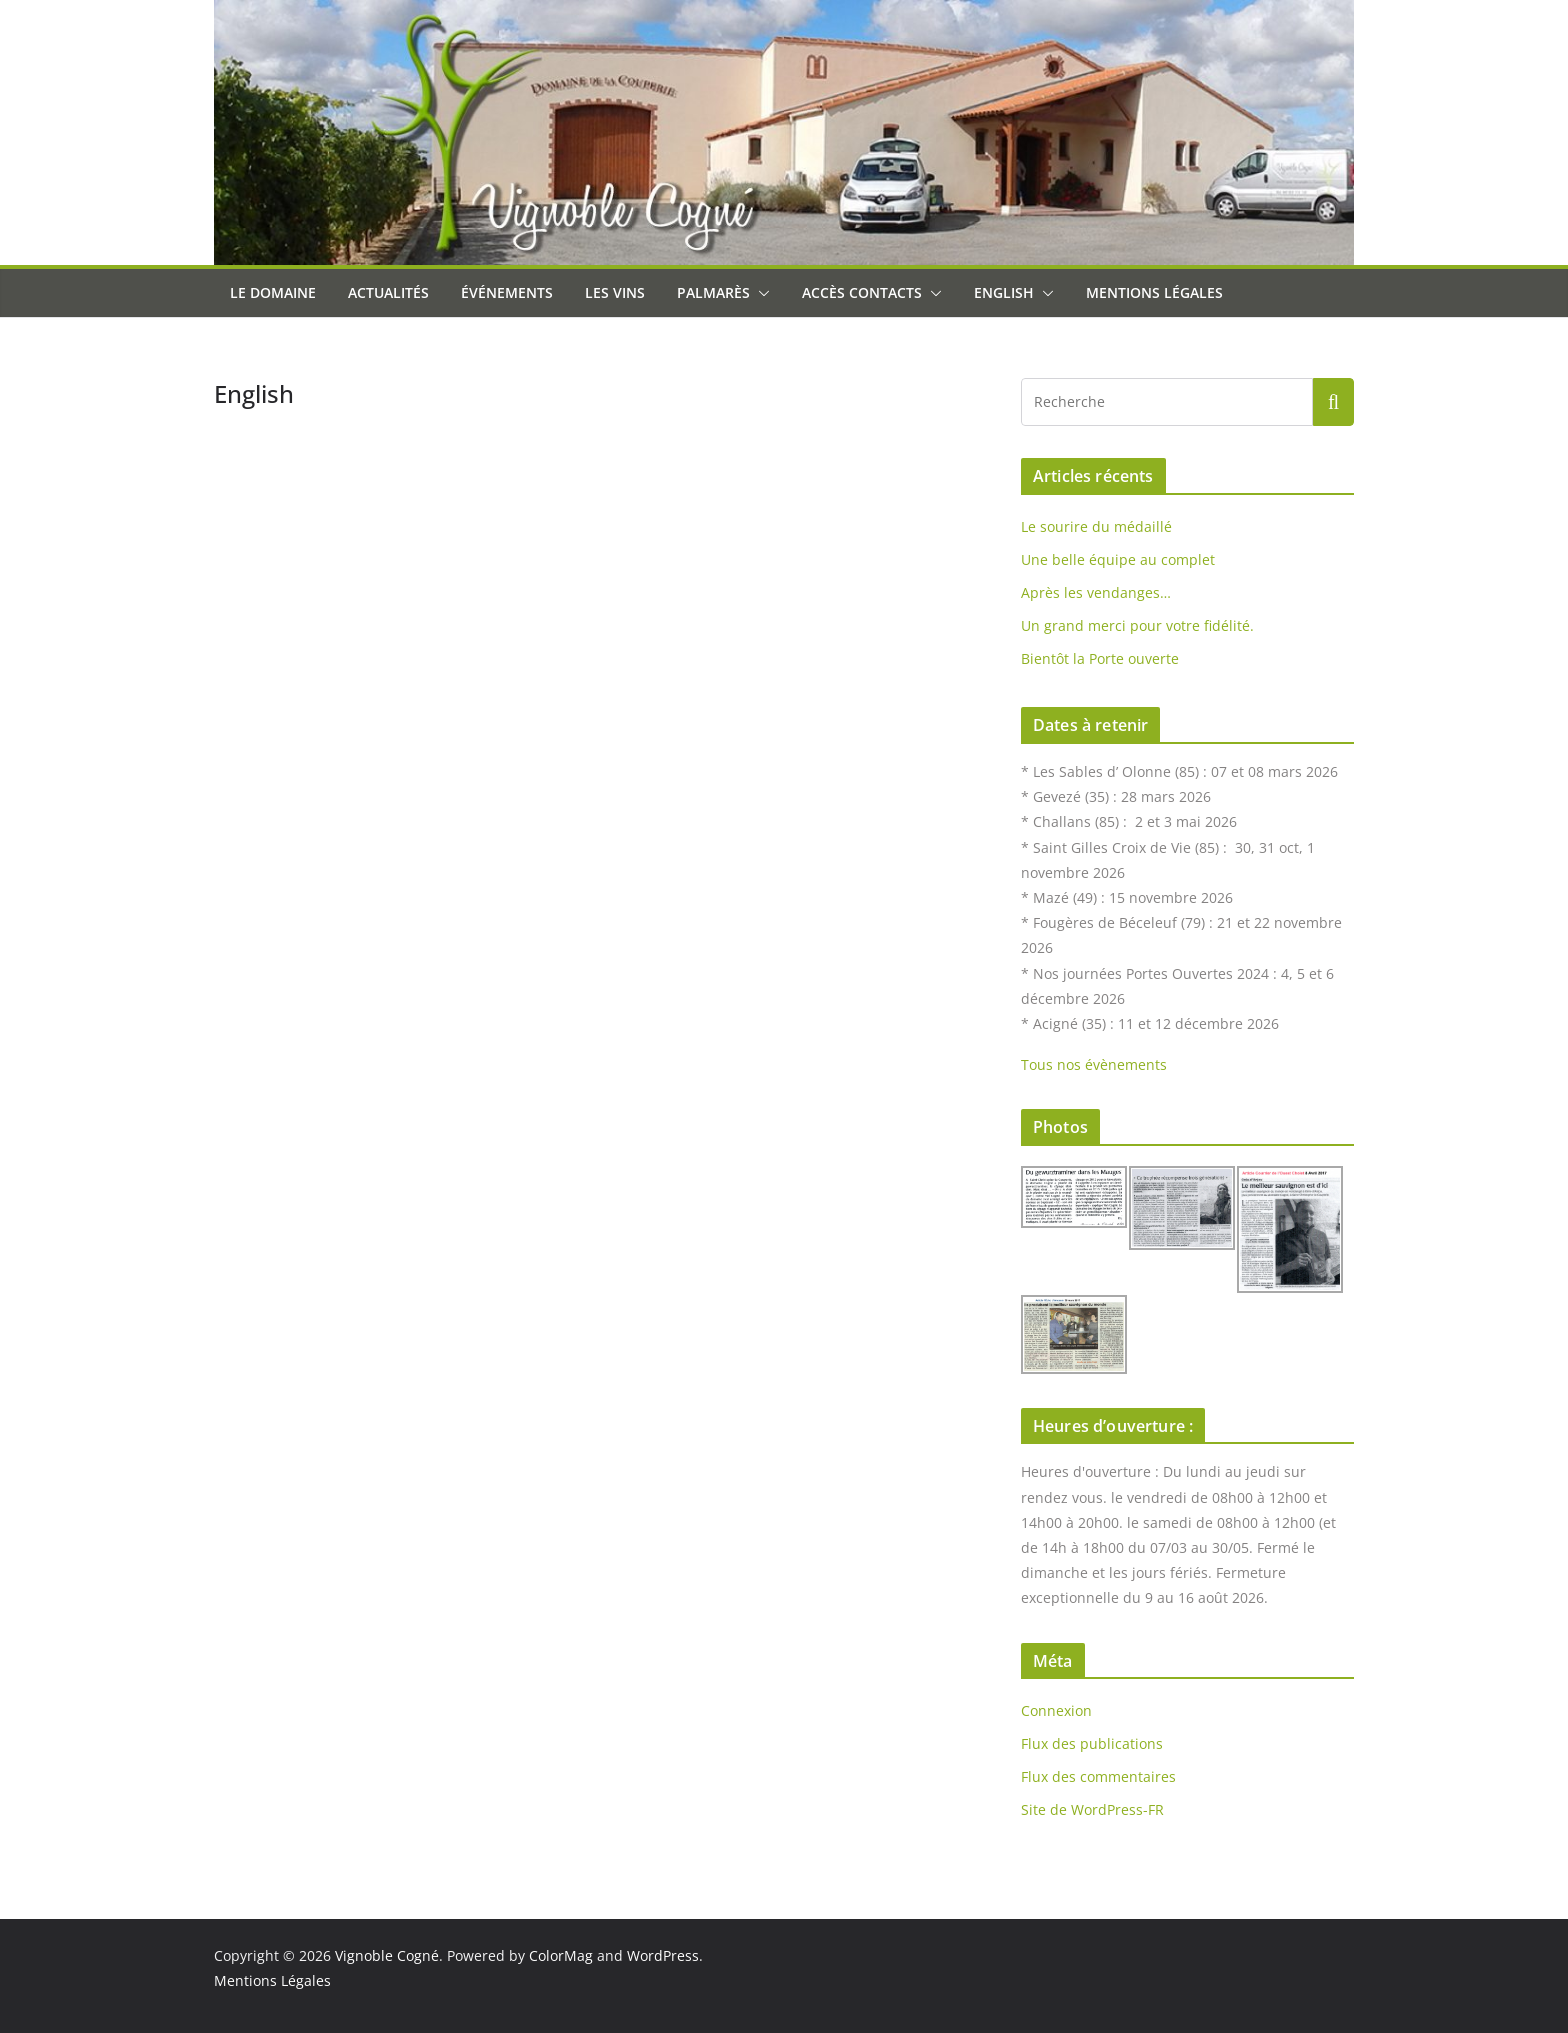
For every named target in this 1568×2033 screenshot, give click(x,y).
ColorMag (561, 1955)
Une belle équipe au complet (1118, 559)
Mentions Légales (1154, 292)
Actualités (388, 292)
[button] (760, 293)
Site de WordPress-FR (1092, 1809)
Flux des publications (1092, 1743)
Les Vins (615, 292)
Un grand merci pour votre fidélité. (1137, 625)
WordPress (663, 1955)
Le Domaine (273, 292)
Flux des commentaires (1098, 1776)
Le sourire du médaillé (1096, 526)
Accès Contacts (862, 292)
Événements (507, 292)
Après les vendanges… (1096, 592)
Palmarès (713, 292)
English (1004, 292)
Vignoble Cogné (387, 1955)
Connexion (1056, 1710)
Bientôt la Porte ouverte (1100, 658)
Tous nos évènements (1094, 1064)
